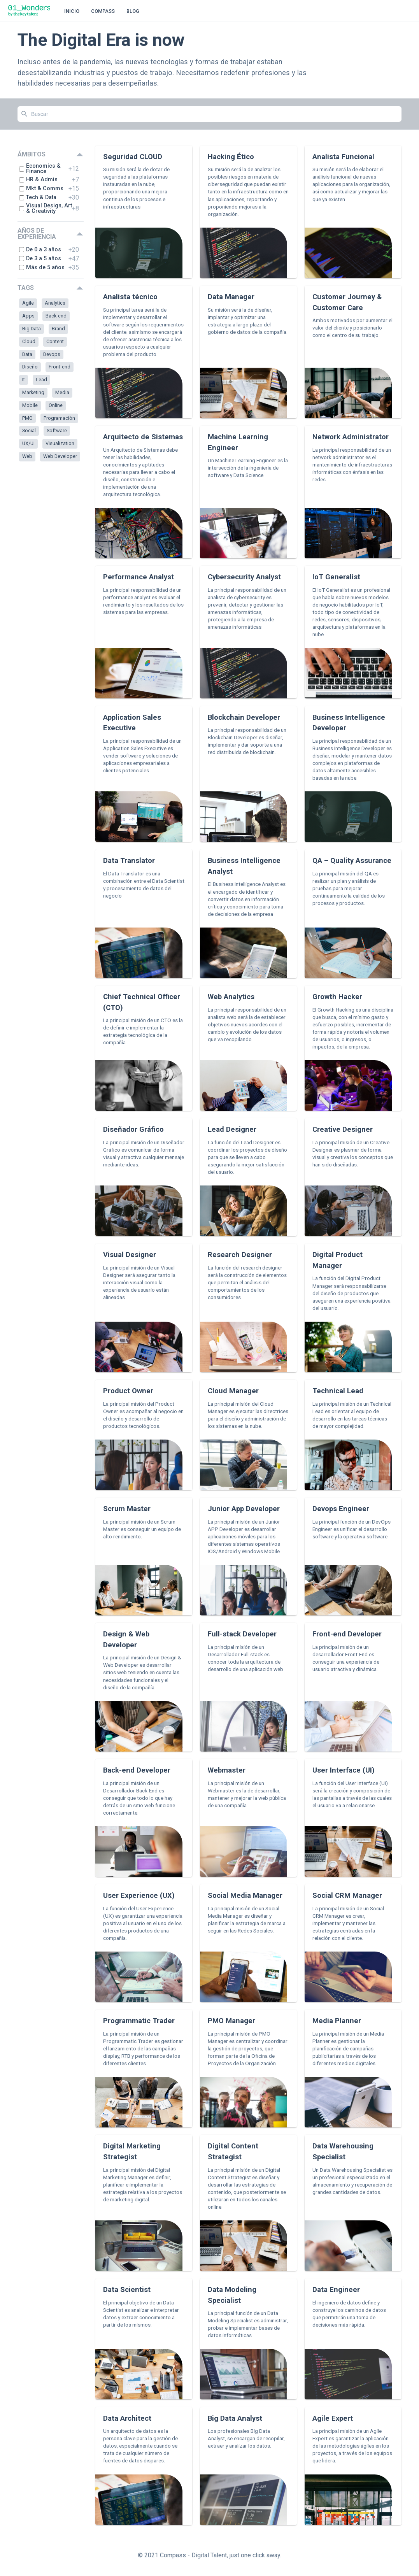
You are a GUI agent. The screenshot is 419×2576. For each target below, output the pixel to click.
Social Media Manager (245, 1895)
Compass (103, 11)
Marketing (33, 392)
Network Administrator (350, 437)
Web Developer (60, 456)
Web (27, 456)
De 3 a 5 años (40, 258)
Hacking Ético (231, 157)
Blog (132, 11)
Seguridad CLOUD (132, 157)
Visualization (60, 443)
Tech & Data (37, 197)
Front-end (59, 367)
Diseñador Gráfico (133, 1129)
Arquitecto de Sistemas (143, 437)
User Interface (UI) (343, 1770)
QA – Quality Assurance (351, 860)
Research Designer (240, 1254)
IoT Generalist (336, 577)
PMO (27, 418)
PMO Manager (231, 2021)
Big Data (31, 328)
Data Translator (129, 860)
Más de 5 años (42, 267)
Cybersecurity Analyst (244, 577)
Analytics (55, 303)
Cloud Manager (233, 1391)
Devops (51, 354)
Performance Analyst (138, 577)
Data (27, 354)
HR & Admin (38, 179)
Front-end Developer (347, 1634)
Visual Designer (129, 1254)
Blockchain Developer (244, 717)
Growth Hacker (337, 997)
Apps (28, 316)
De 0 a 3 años (40, 249)
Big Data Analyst (235, 2418)
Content (55, 341)
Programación (59, 418)
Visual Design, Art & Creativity (45, 208)
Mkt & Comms (41, 188)
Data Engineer (336, 2289)
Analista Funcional (343, 157)
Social (29, 430)
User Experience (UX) (139, 1895)
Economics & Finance (40, 169)
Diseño (30, 367)
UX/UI (28, 443)
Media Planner (336, 2021)
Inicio (71, 11)
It (23, 379)
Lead (41, 379)
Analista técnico (130, 297)
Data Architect (127, 2418)
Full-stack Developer (242, 1634)
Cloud (28, 341)
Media (62, 392)
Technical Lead (337, 1391)
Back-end (56, 316)
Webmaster (226, 1770)
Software (57, 430)
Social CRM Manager (347, 1895)
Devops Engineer (340, 1509)
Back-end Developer (136, 1770)
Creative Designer (342, 1129)
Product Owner (128, 1391)
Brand (58, 328)
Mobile (30, 405)
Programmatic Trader (139, 2021)
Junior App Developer (244, 1509)
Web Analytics (231, 997)
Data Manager (231, 297)
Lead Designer (232, 1129)
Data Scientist (127, 2289)
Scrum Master (127, 1509)
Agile (28, 303)
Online (56, 405)
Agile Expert (332, 2418)
